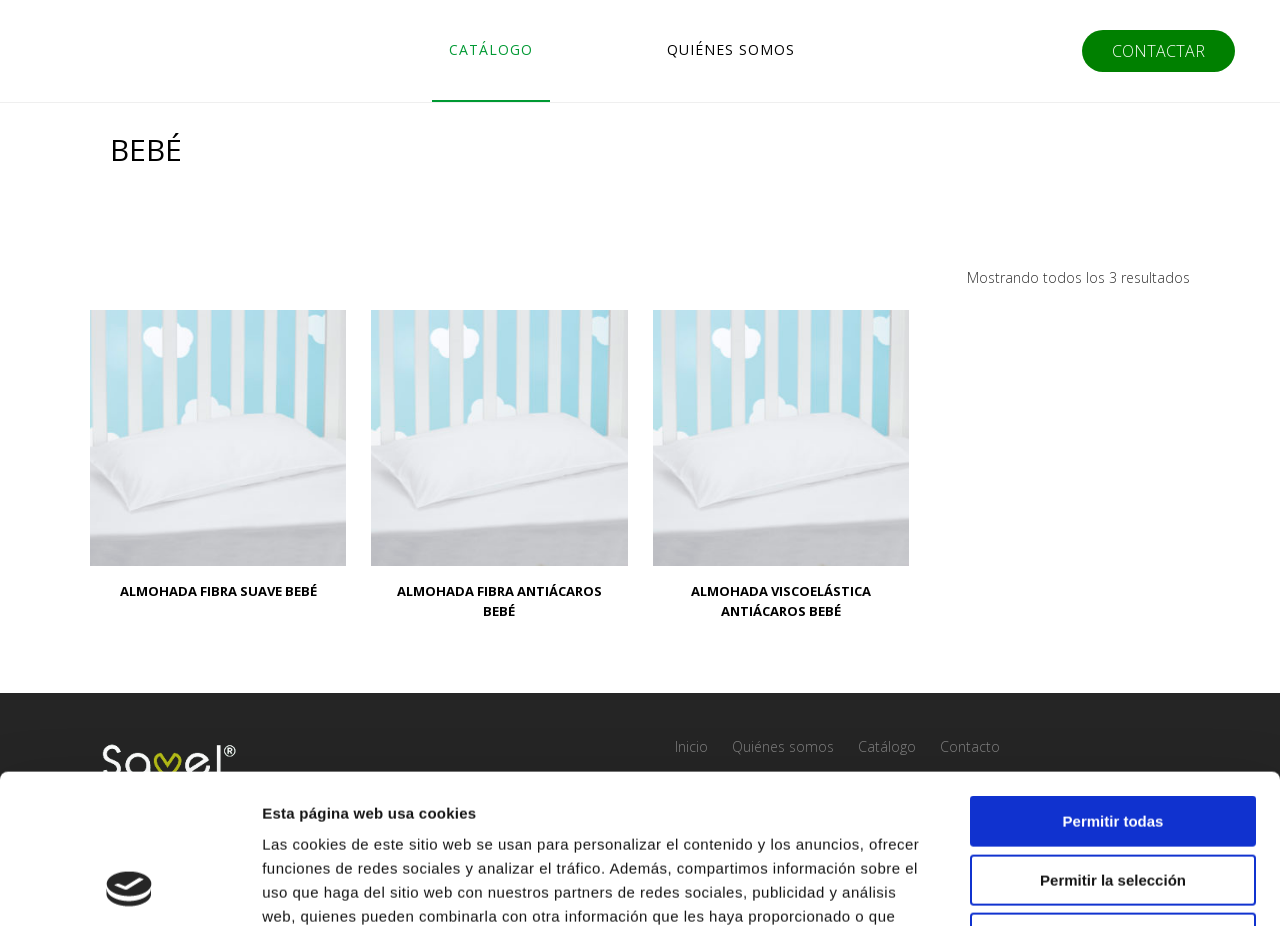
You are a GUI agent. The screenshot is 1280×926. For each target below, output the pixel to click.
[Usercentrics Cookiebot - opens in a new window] (129, 887)
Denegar (1113, 798)
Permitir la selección (1113, 740)
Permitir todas (1113, 681)
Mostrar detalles (1082, 886)
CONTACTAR (1158, 51)
